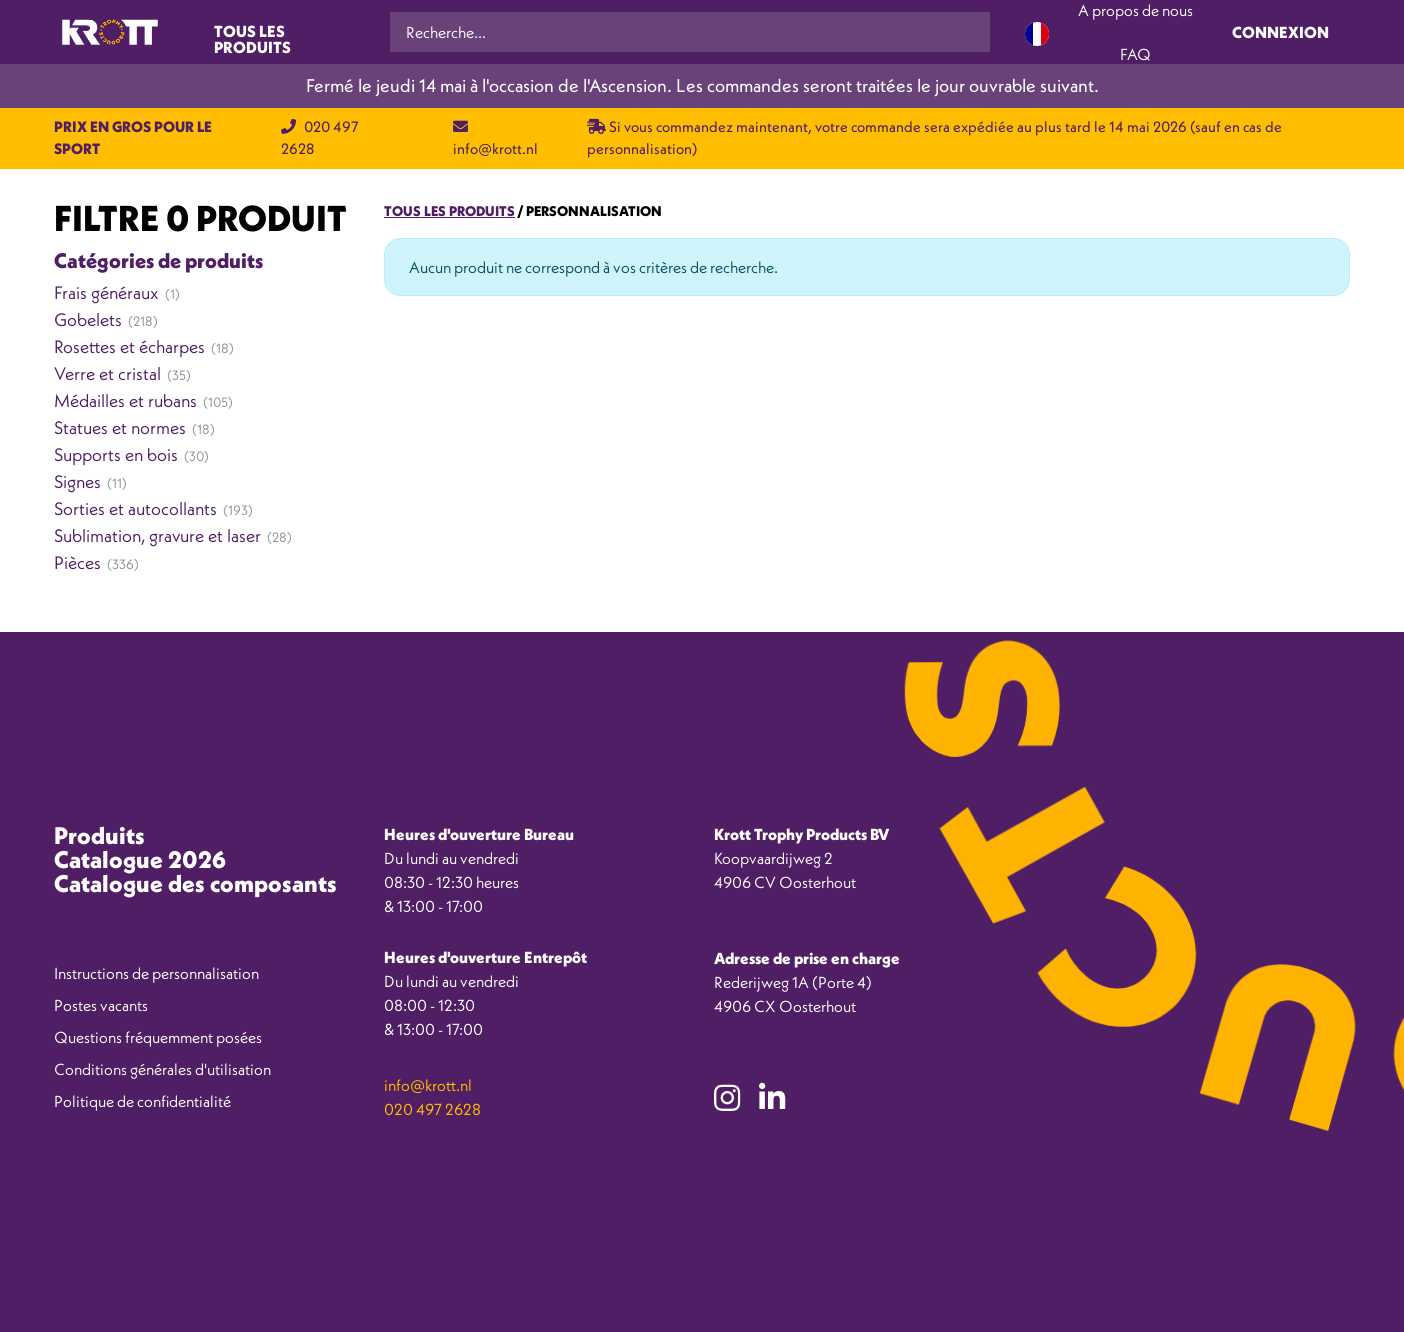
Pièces (77, 562)
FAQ (1135, 54)
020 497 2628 (432, 1109)
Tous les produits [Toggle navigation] (252, 37)
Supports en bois (116, 454)
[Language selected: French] (1037, 32)
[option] (1314, 1317)
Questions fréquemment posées (158, 1037)
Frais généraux (106, 292)
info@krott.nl (428, 1085)
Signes (77, 481)
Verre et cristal (107, 373)
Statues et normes (120, 427)
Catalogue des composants (195, 883)
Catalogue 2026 (140, 859)
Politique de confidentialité (142, 1101)
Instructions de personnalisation (156, 973)
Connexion (1280, 32)
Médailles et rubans (125, 400)
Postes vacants (101, 1005)
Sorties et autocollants (135, 508)
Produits (99, 835)
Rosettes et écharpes (129, 346)
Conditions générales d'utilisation (162, 1069)
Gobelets (88, 319)
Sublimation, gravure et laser (157, 535)
